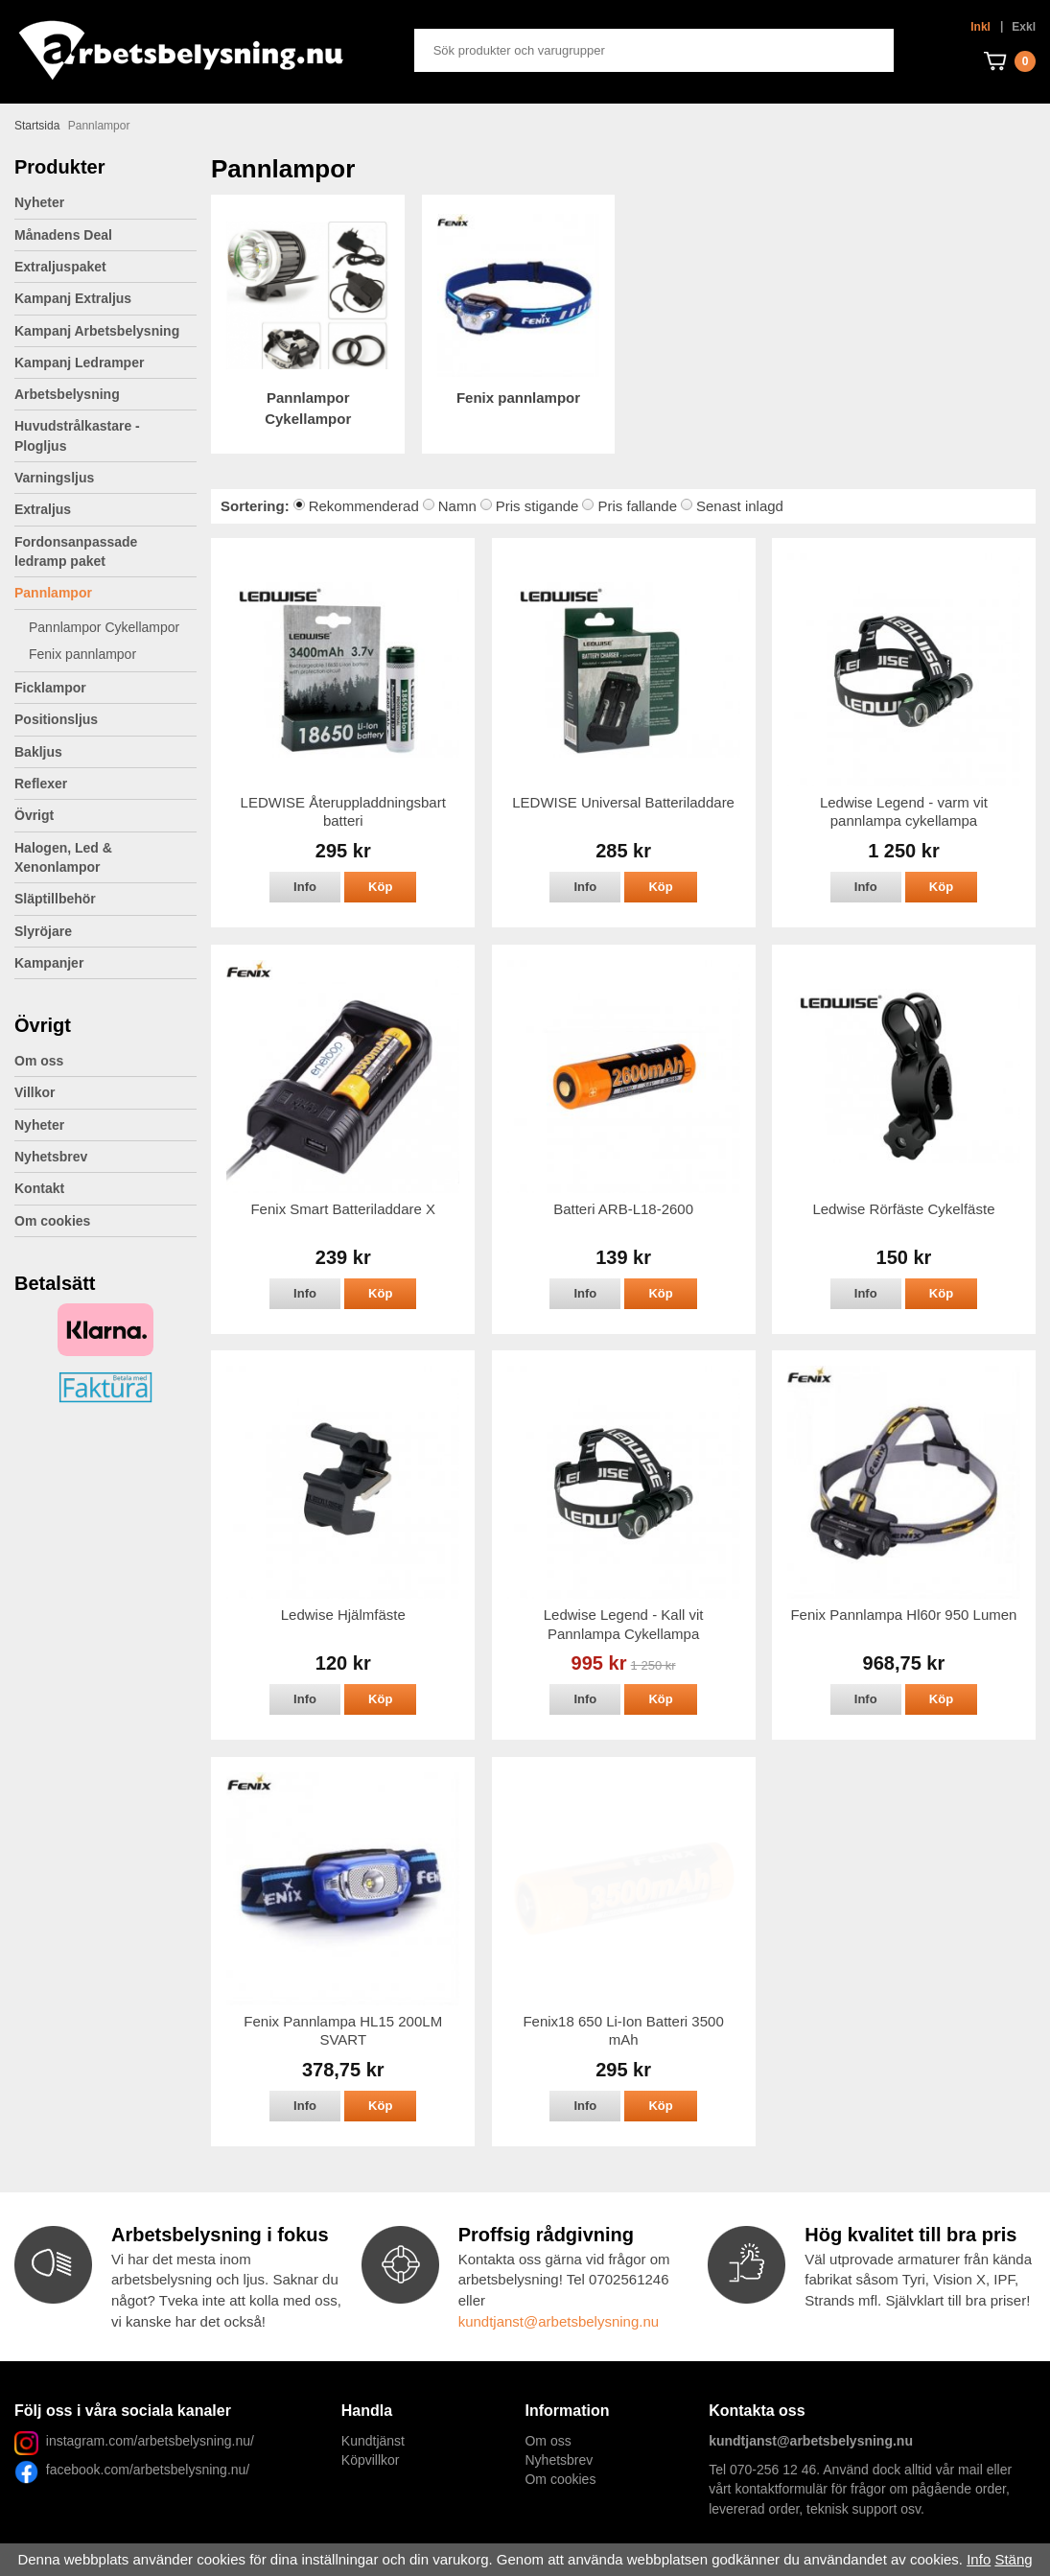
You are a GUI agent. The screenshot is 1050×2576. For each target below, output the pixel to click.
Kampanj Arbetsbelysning (96, 331)
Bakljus (38, 752)
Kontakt (39, 1188)
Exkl (1024, 27)
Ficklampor (105, 687)
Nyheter (39, 202)
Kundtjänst (373, 2440)
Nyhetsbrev (50, 1156)
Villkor (35, 1092)
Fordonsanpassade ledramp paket (105, 551)
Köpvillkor (370, 2460)
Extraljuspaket (60, 266)
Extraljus (105, 509)
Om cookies (52, 1221)
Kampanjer (48, 963)
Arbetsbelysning (105, 394)
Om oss (38, 1060)
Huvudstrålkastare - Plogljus (77, 435)
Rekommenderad (364, 506)
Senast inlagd (739, 506)
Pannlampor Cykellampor (104, 627)
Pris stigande (537, 506)
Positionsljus (56, 719)
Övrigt (105, 815)
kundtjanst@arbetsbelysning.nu (559, 2321)
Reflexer (40, 783)
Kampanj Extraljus (72, 298)
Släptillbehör (55, 898)
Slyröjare (105, 931)
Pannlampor (105, 592)
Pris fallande (637, 506)
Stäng (1013, 2559)
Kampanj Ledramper (79, 362)
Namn (457, 506)
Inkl (980, 27)
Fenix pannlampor (82, 654)
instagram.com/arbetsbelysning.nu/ (150, 2440)
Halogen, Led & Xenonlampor (105, 857)
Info (304, 886)
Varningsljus (105, 477)
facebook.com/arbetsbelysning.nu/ (143, 2469)
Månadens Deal (63, 235)
